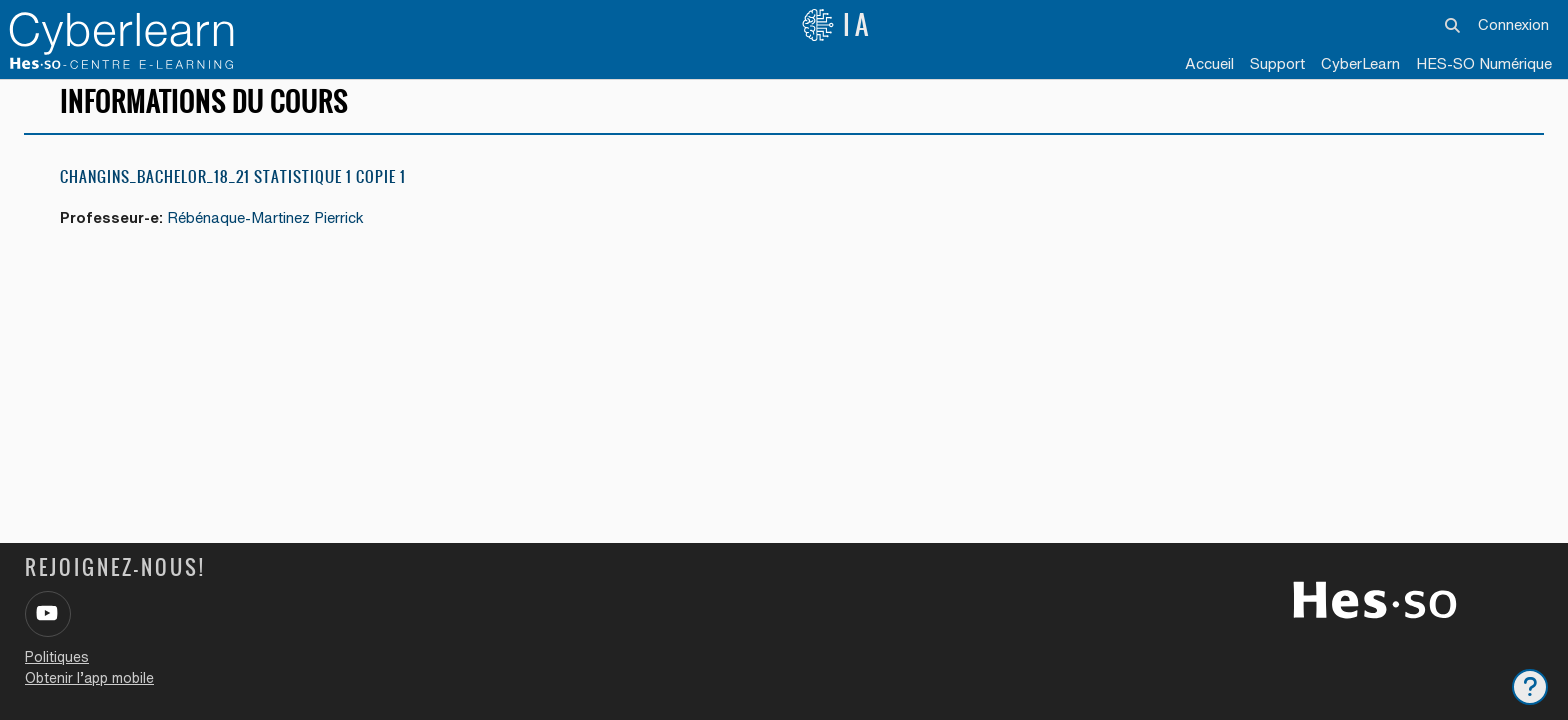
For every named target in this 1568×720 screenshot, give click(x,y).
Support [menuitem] (1277, 63)
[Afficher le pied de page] (1530, 687)
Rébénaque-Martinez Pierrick (268, 230)
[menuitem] (1360, 65)
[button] (1452, 25)
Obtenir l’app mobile (89, 678)
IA (837, 25)
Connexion (1513, 24)
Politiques (57, 657)
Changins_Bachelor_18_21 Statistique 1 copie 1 (233, 189)
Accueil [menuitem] (1209, 63)
